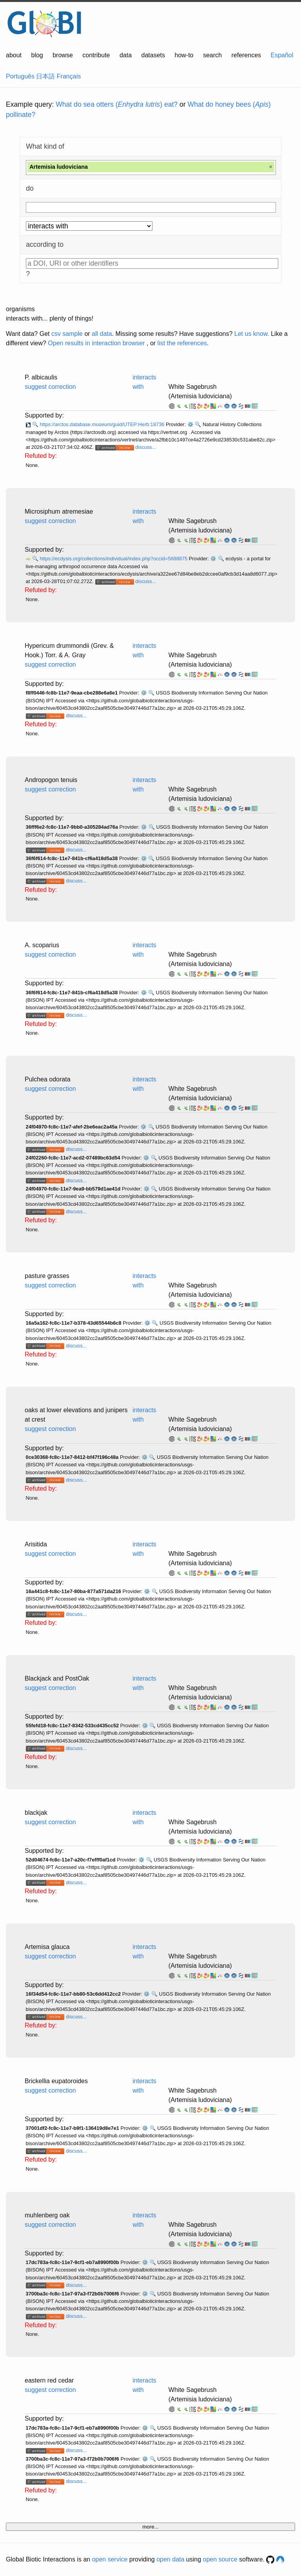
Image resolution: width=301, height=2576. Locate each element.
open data (170, 2559)
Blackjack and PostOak (57, 1678)
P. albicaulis (41, 377)
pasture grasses (47, 1276)
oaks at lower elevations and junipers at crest (76, 1415)
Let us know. (251, 333)
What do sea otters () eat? (117, 104)
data (126, 55)
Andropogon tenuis (51, 780)
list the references (182, 343)
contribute (96, 55)
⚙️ (190, 424)
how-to (183, 55)
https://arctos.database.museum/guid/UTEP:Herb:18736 (103, 424)
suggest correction (50, 386)
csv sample (67, 333)
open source (220, 2559)
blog (37, 55)
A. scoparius (42, 945)
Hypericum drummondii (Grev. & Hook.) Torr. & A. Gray (69, 650)
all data (102, 333)
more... (150, 2527)
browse (63, 55)
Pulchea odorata (48, 1079)
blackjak (36, 1812)
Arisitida (36, 1544)
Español (282, 55)
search (212, 55)
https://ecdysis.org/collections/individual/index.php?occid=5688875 (114, 559)
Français (69, 76)
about (14, 55)
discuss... (145, 447)
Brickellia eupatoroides (56, 2081)
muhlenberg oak (47, 2215)
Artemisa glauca (47, 1946)
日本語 (45, 76)
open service (110, 2559)
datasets (153, 55)
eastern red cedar (49, 2380)
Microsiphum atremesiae (59, 511)
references (246, 55)
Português (20, 76)
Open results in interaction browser (96, 343)
